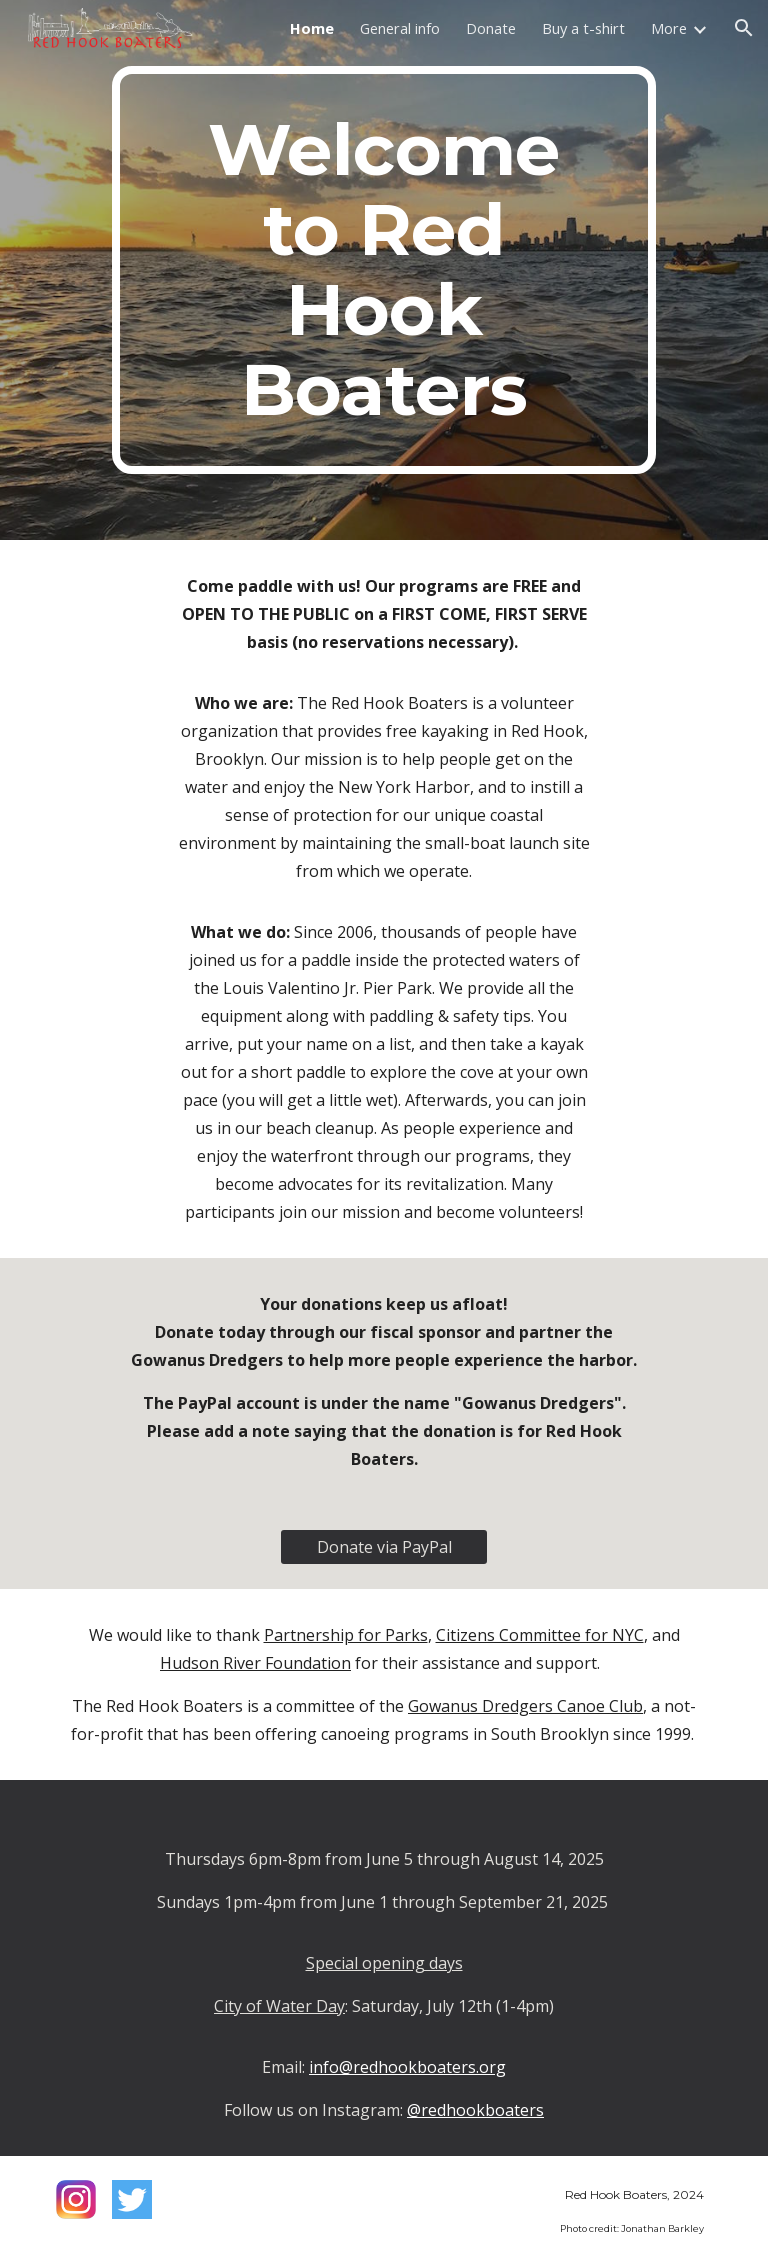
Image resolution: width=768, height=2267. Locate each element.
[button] (744, 28)
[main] (383, 270)
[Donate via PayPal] (383, 1547)
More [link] (669, 28)
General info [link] (400, 28)
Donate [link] (491, 28)
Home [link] (312, 28)
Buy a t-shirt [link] (583, 28)
